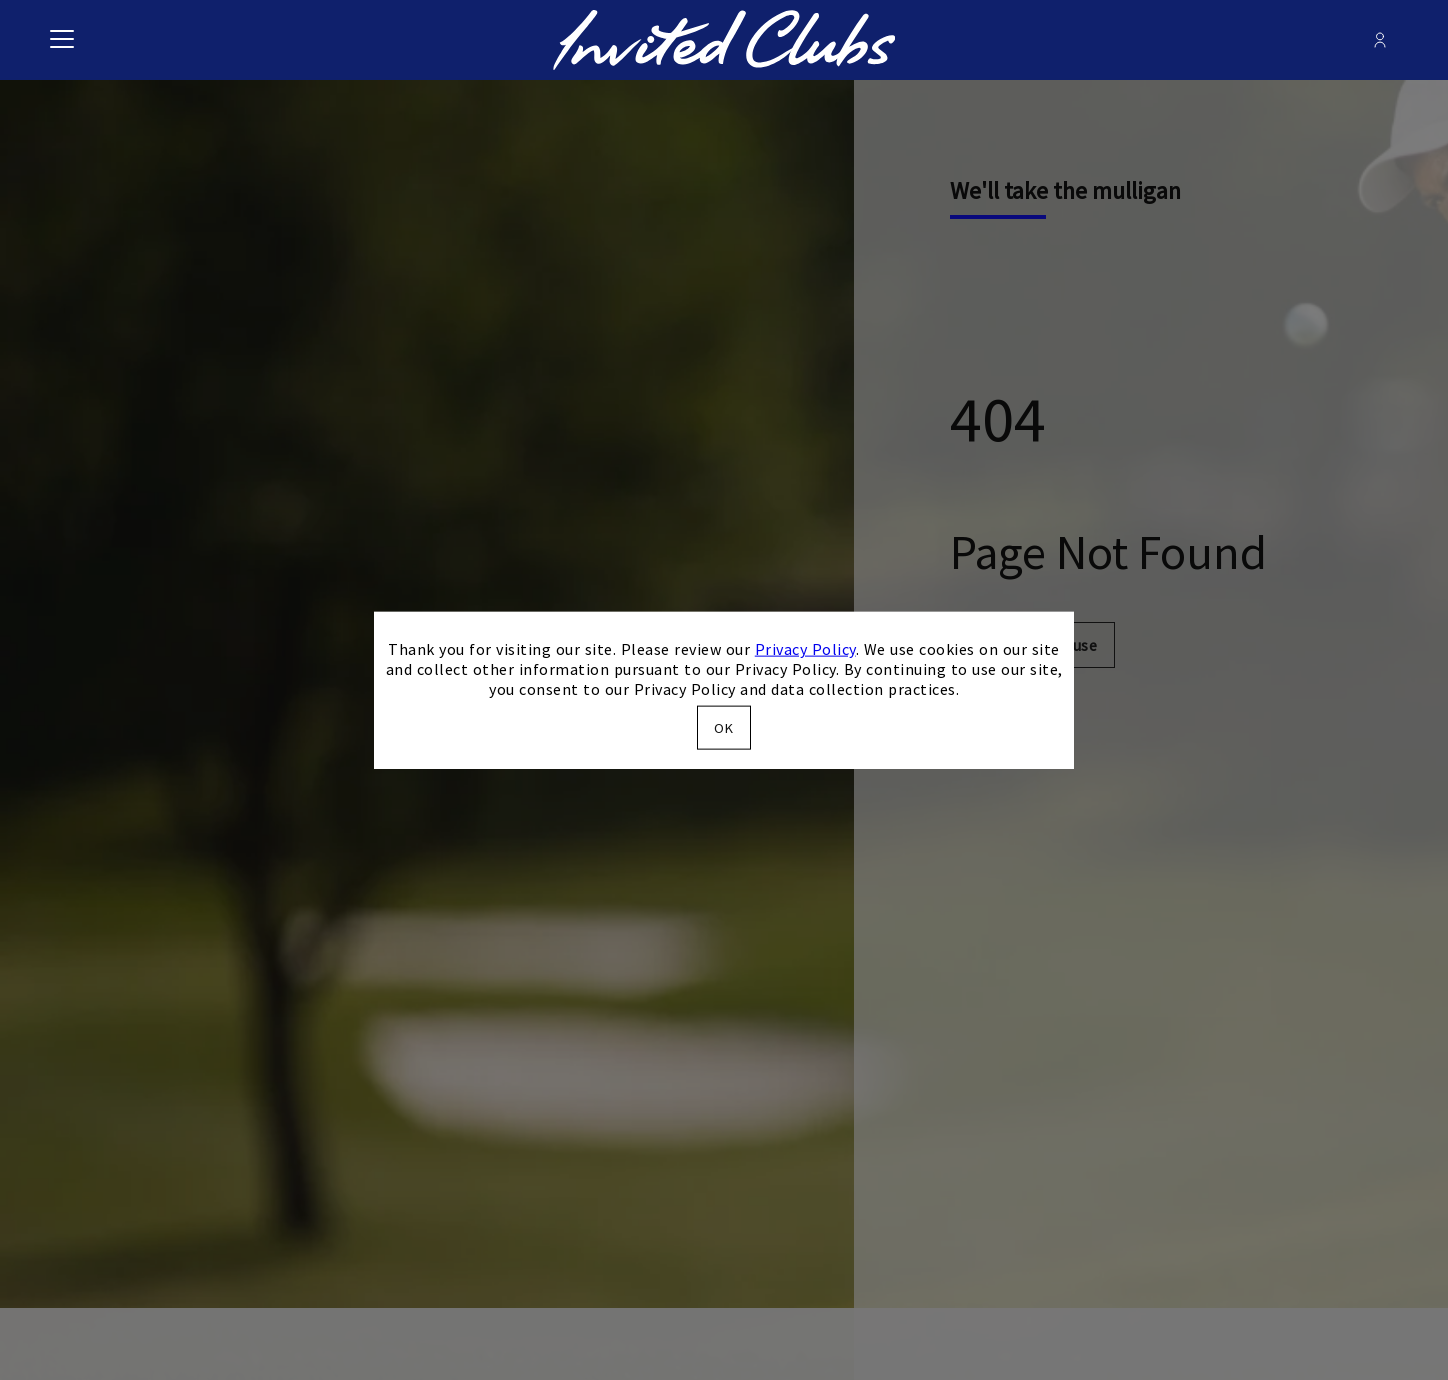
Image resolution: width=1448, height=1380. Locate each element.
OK (724, 727)
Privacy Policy (805, 649)
